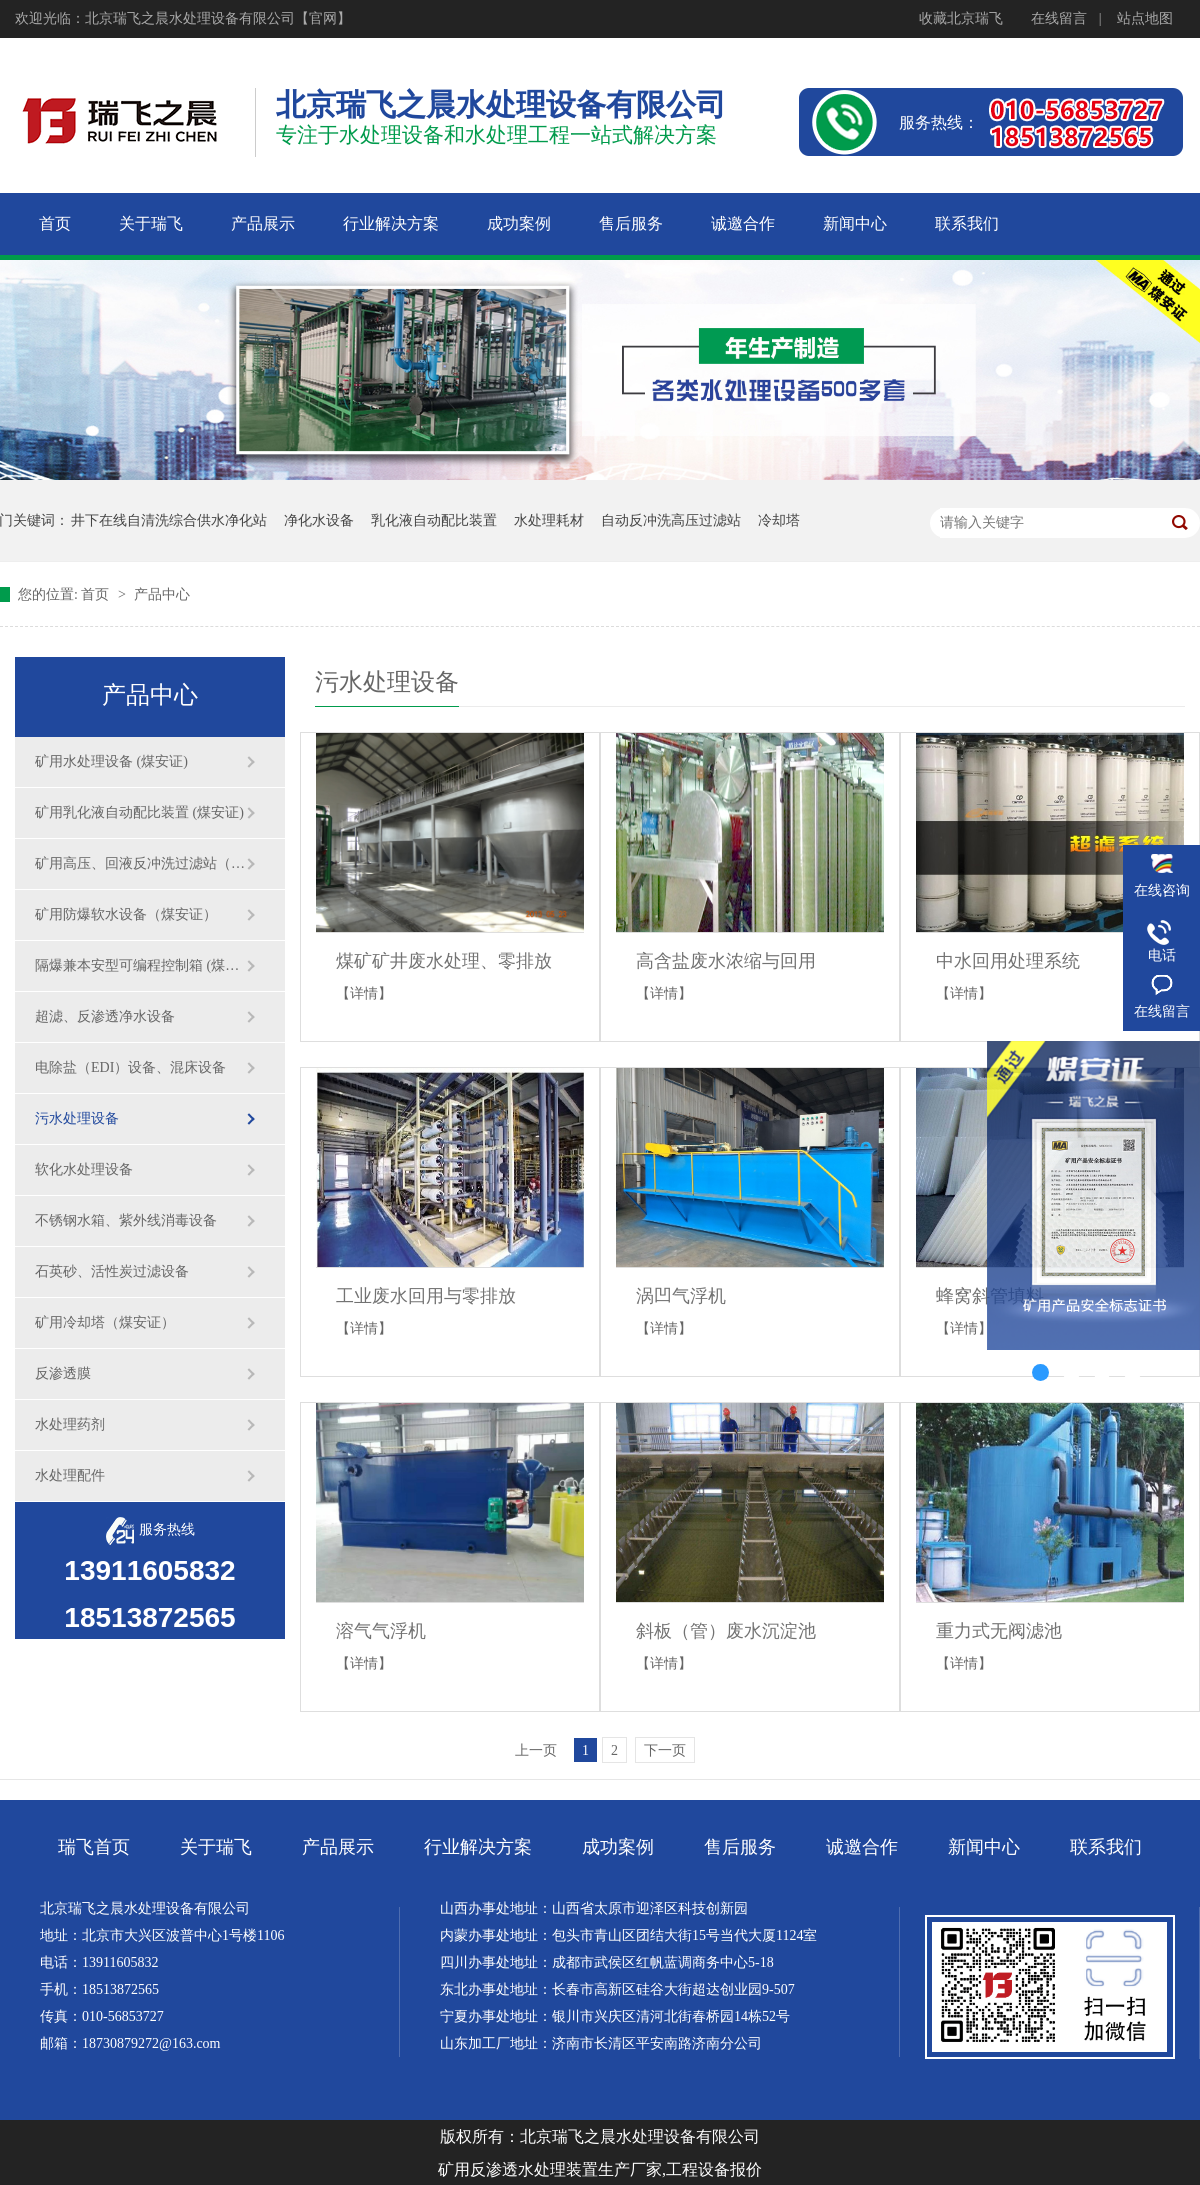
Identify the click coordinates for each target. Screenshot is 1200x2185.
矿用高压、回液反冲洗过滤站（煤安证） (140, 863)
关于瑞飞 (216, 1847)
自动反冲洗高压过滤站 (671, 520)
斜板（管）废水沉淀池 (726, 1631)
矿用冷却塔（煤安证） (105, 1322)
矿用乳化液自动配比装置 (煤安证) (139, 812)
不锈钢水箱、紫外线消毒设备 (126, 1220)
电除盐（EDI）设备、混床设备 (130, 1067)
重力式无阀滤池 (999, 1631)
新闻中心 (984, 1847)
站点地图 (1145, 18)
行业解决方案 (478, 1847)
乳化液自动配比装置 (434, 520)
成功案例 (618, 1847)
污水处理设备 (77, 1118)
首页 (97, 594)
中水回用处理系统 (1008, 961)
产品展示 (338, 1847)
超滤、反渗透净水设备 (105, 1016)
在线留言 (1059, 18)
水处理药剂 (70, 1424)
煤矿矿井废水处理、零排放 (444, 961)
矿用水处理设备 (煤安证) (111, 761)
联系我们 (1106, 1847)
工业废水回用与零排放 (426, 1296)
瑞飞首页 (94, 1847)
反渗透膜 (63, 1373)
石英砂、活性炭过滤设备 (112, 1271)
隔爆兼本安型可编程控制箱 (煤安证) (140, 965)
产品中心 (162, 594)
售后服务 (740, 1847)
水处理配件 (70, 1475)
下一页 (665, 1750)
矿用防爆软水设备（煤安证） (126, 914)
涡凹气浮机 (681, 1296)
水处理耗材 (549, 520)
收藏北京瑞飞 (961, 18)
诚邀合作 (862, 1847)
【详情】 (364, 993)
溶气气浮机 (381, 1631)
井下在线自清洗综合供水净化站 (169, 520)
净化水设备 (319, 520)
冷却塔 (779, 520)
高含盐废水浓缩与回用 (726, 961)
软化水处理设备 (84, 1169)
